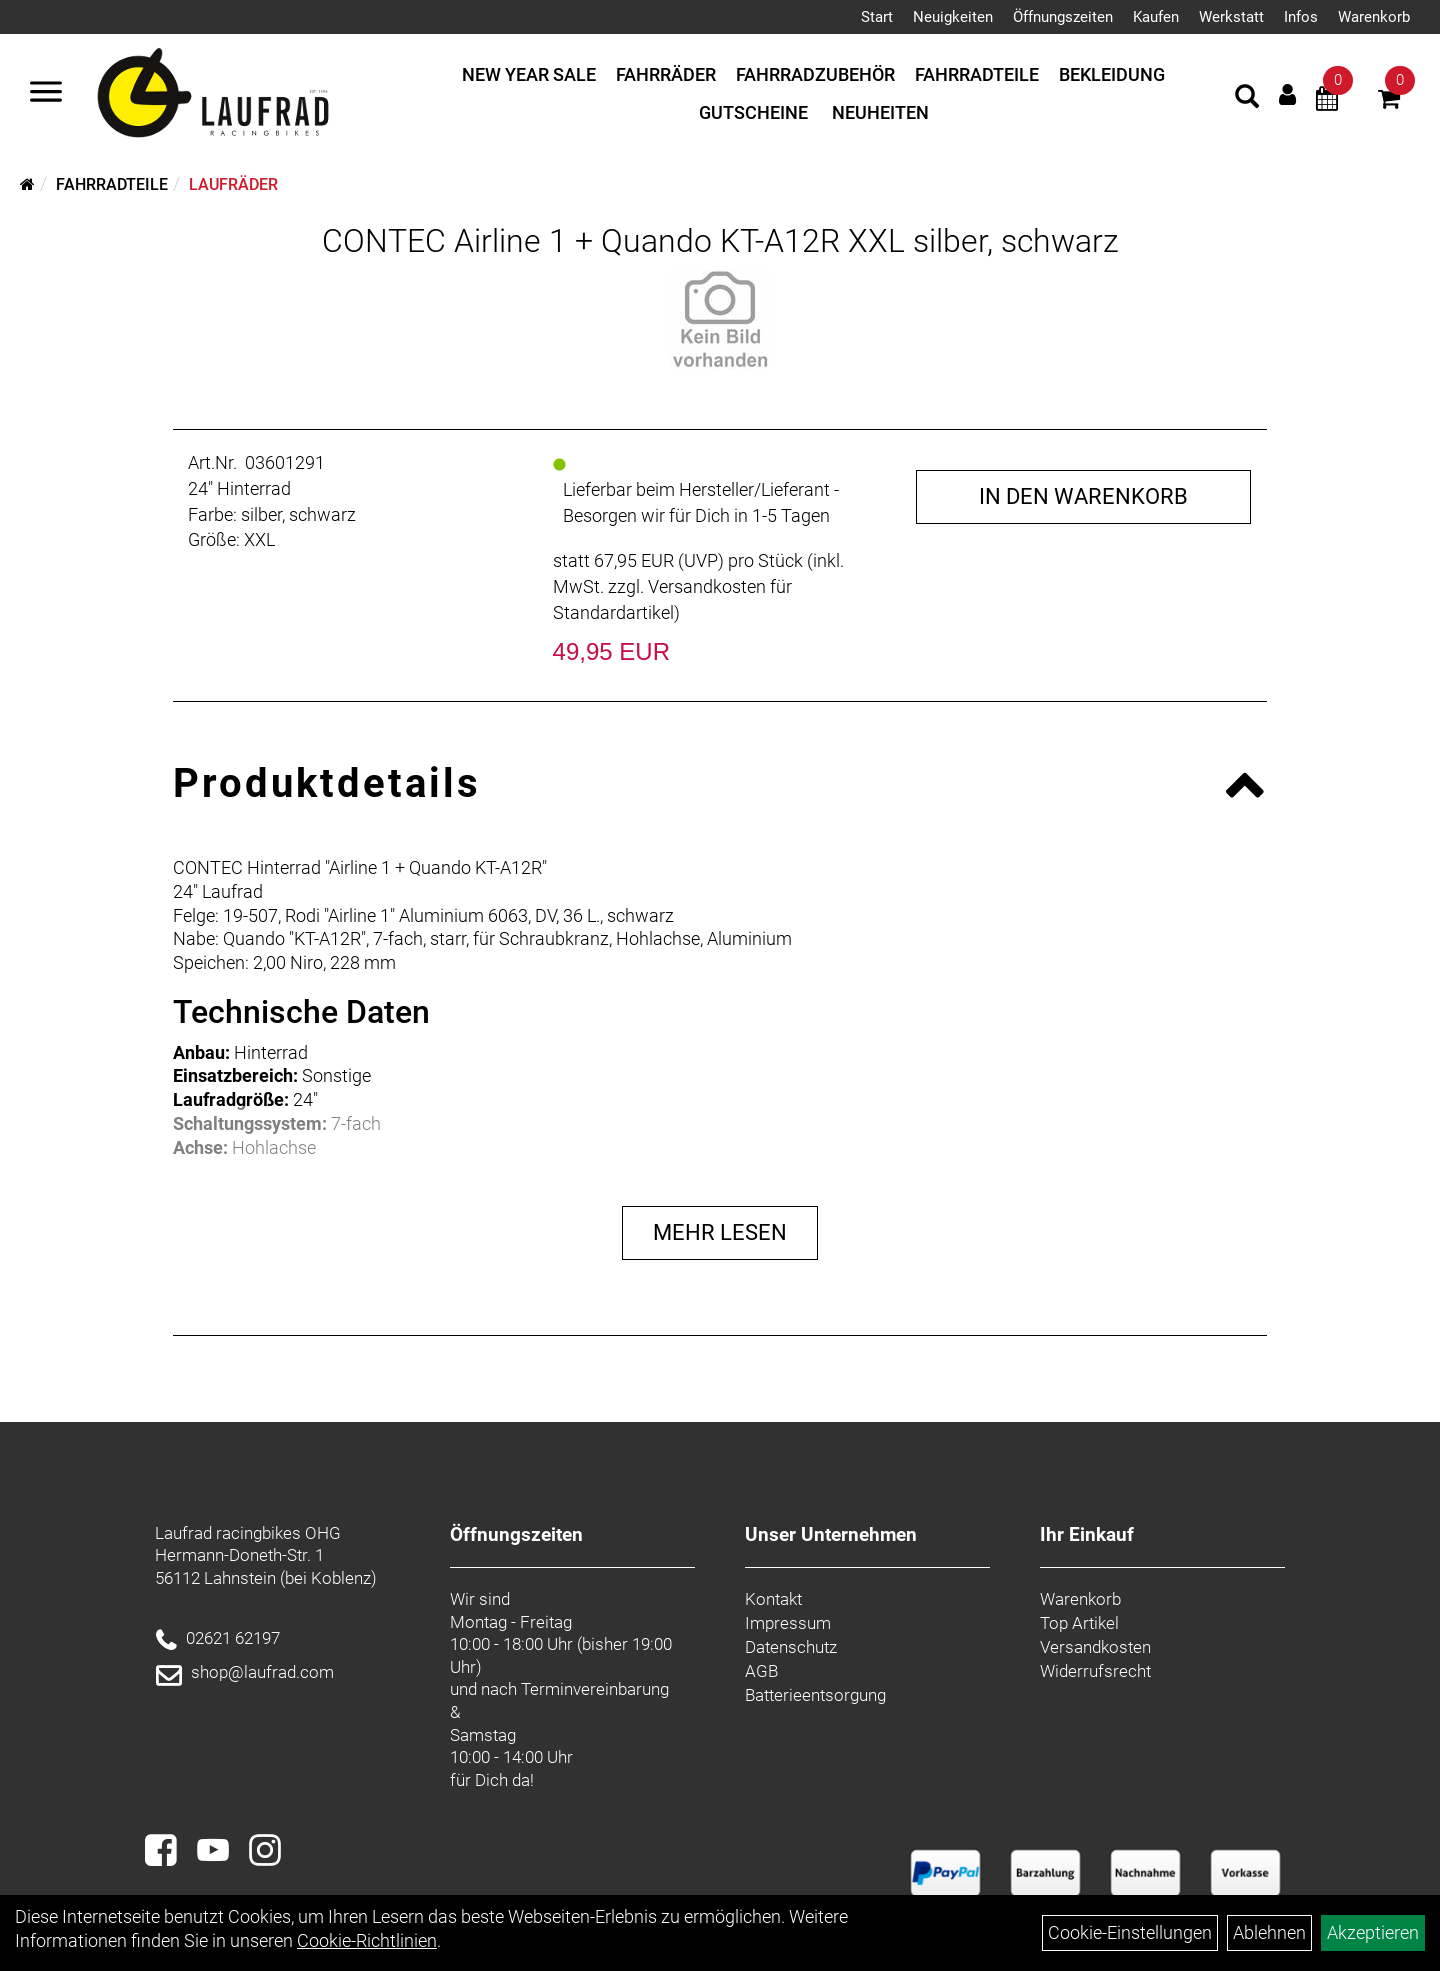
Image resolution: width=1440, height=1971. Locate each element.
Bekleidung (1112, 74)
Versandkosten (1095, 1647)
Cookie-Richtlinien (367, 1940)
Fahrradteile (977, 74)
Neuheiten (880, 112)
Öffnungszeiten (1063, 17)
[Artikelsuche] (1247, 99)
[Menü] (46, 94)
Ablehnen (1269, 1932)
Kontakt (773, 1599)
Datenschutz (791, 1647)
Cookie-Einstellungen (1130, 1932)
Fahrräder (666, 74)
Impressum (788, 1623)
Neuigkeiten (953, 17)
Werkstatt (1231, 17)
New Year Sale (529, 74)
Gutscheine (753, 112)
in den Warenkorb (1083, 496)
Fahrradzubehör (815, 74)
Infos (1301, 17)
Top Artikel (1079, 1623)
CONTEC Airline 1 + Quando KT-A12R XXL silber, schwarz (720, 241)
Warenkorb (1374, 17)
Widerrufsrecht (1095, 1671)
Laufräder (233, 184)
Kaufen (1156, 17)
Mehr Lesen (720, 1232)
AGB (761, 1671)
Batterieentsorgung (815, 1695)
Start (877, 17)
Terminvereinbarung (595, 1689)
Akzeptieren (1373, 1932)
